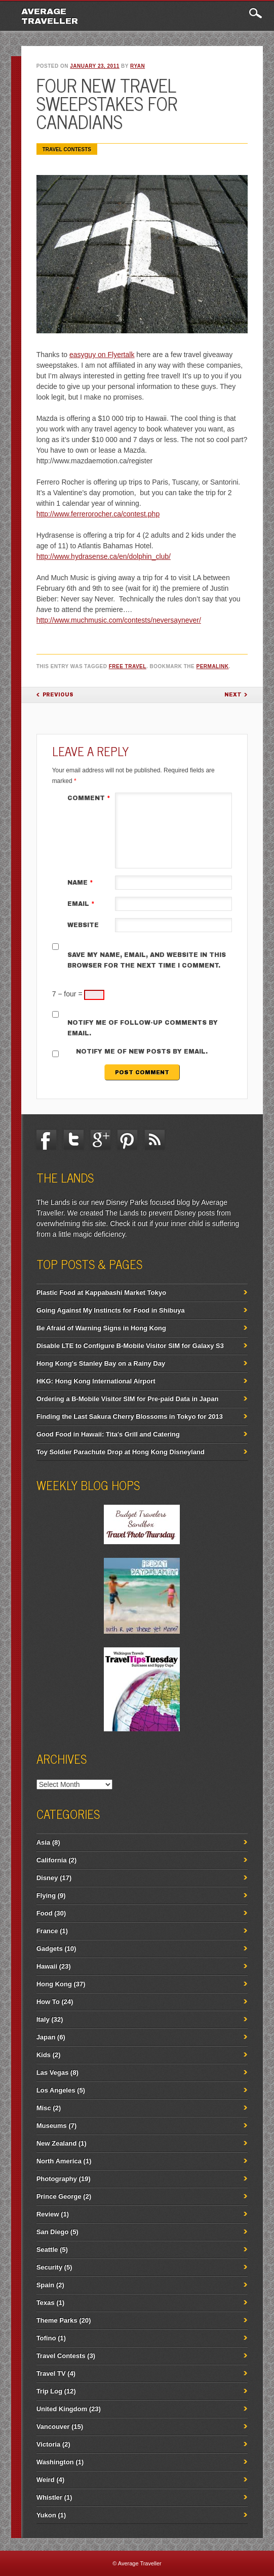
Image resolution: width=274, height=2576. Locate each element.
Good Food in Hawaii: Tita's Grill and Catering (108, 1434)
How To (48, 2001)
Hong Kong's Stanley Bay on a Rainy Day (100, 1363)
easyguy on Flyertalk (101, 355)
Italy (43, 2019)
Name (81, 882)
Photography (56, 2178)
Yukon (46, 2515)
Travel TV (51, 2373)
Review (47, 2214)
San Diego (52, 2232)
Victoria (48, 2444)
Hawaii (46, 1966)
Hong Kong (54, 1984)
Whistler (49, 2497)
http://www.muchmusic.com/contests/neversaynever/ (118, 620)
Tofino (46, 2338)
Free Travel (127, 666)
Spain (45, 2285)
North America (59, 2161)
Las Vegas (52, 2072)
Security (49, 2267)
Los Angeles (55, 2090)
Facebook (46, 1139)
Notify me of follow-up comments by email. (142, 1028)
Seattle (47, 2249)
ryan (137, 66)
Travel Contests (67, 149)
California (51, 1860)
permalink (213, 666)
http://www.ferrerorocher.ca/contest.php (98, 514)
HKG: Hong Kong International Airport (95, 1381)
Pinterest (128, 1139)
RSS (154, 1139)
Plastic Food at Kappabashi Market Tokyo (101, 1292)
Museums (51, 2125)
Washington (55, 2462)
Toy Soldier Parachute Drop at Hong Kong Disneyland (120, 1452)
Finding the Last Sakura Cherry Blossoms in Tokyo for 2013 (129, 1416)
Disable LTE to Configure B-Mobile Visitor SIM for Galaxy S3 (130, 1345)
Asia (43, 1842)
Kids (43, 2055)
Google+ (100, 1139)
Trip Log (49, 2391)
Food (44, 1913)
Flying (46, 1895)
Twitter (73, 1139)
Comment (90, 798)
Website (83, 925)
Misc (43, 2108)
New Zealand (56, 2143)
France (47, 1931)
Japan (46, 2037)
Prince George (59, 2196)
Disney (47, 1878)
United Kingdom (61, 2409)
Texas (45, 2302)
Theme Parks (56, 2320)
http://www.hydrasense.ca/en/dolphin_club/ (103, 556)
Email (82, 903)
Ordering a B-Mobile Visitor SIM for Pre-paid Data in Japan (127, 1399)
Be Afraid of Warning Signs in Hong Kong (101, 1328)
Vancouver (53, 2426)
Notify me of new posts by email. (142, 1051)
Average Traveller (49, 16)
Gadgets (49, 1948)
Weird (45, 2479)
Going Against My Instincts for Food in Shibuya (110, 1310)
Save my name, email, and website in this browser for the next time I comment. (146, 960)
